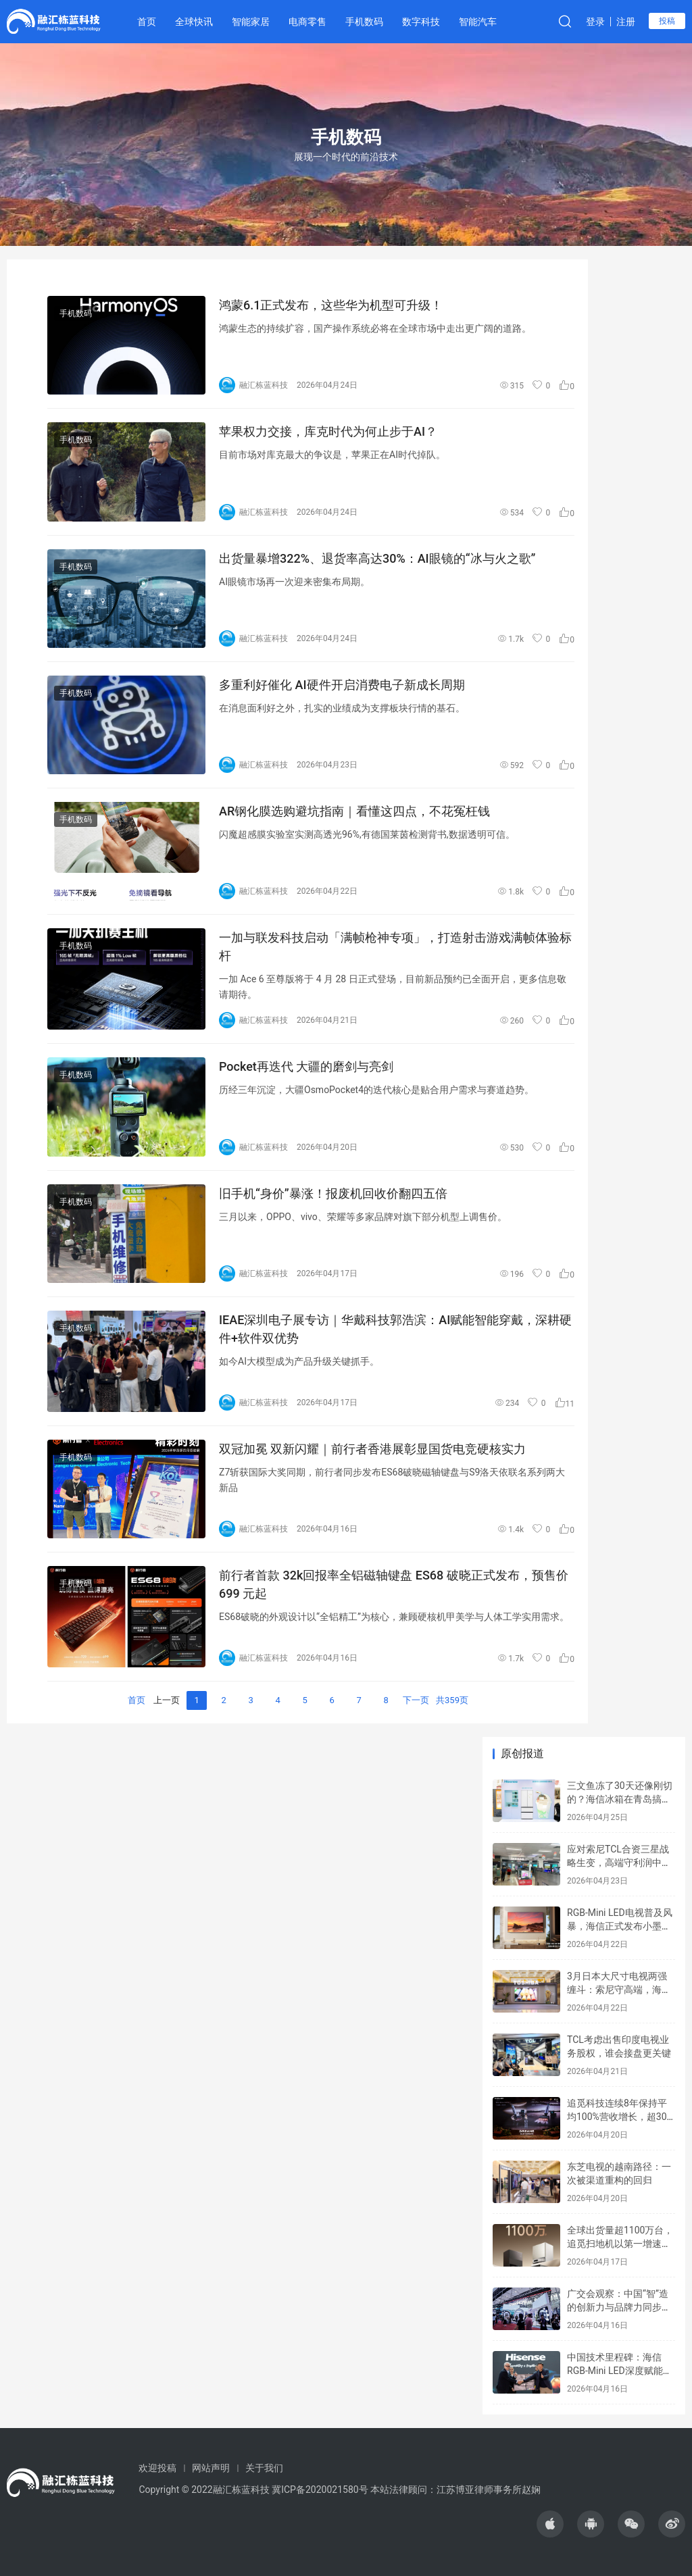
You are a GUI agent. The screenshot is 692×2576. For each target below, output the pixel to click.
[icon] (550, 2523)
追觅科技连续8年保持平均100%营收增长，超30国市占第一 (617, 2116)
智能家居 (251, 21)
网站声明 (211, 2468)
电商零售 (307, 21)
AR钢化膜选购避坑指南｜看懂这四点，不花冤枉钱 (354, 811)
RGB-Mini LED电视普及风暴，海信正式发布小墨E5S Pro (619, 1925)
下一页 (416, 1700)
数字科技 (421, 21)
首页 (146, 21)
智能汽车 (478, 21)
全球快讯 (194, 21)
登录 (595, 21)
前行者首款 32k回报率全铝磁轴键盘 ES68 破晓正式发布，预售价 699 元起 (393, 1584)
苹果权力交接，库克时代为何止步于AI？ (328, 431)
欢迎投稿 (157, 2468)
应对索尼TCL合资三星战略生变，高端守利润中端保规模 (619, 1862)
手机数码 (364, 21)
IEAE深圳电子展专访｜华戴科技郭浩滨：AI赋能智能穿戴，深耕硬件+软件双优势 (395, 1329)
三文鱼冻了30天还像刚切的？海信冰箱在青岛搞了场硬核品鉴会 (619, 1798)
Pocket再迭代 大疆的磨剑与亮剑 (306, 1066)
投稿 (667, 21)
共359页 (452, 1700)
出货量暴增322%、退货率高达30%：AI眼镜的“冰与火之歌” (377, 558)
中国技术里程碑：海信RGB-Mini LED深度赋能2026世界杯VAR (615, 2370)
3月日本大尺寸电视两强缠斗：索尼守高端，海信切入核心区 (619, 1989)
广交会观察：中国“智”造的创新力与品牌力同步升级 (619, 2306)
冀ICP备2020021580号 (320, 2489)
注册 (625, 21)
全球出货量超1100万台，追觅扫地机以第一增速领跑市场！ (620, 2243)
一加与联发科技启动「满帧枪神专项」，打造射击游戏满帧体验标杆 (395, 946)
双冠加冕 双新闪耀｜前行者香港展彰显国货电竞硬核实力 (372, 1449)
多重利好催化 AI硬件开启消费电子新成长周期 (342, 685)
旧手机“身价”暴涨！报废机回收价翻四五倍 (333, 1193)
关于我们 (264, 2468)
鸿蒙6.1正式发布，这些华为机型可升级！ (331, 305)
